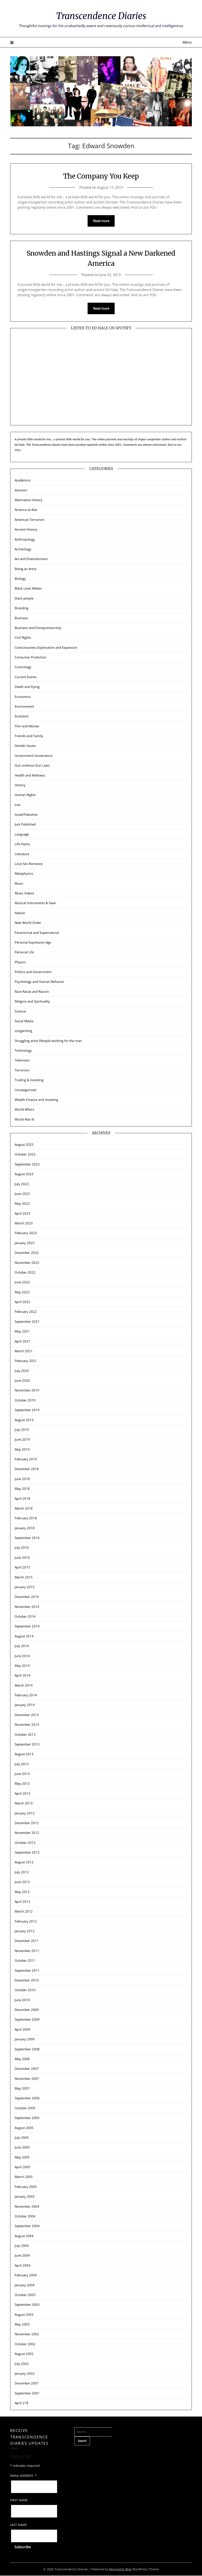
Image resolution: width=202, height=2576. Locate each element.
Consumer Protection (30, 657)
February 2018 (26, 1518)
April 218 (21, 2403)
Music (19, 884)
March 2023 (24, 1223)
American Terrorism (29, 520)
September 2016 (27, 1538)
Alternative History (28, 500)
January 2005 (25, 2197)
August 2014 (24, 1636)
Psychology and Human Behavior (39, 982)
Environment (24, 707)
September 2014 (27, 1626)
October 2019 (25, 1400)
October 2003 (25, 2295)
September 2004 (27, 2226)
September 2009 (27, 2020)
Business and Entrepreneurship (38, 628)
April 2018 (22, 1499)
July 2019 (22, 1430)
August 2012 (24, 1862)
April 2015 (22, 1567)
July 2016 (22, 1548)
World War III (24, 1120)
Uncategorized (25, 1090)
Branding (21, 608)
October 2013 (25, 1735)
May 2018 (22, 1489)
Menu (187, 42)
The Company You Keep (101, 176)
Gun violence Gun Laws (32, 766)
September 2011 (27, 1971)
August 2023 (24, 1174)
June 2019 (22, 1440)
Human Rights (25, 795)
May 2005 (22, 2157)
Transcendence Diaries (101, 15)
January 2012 (25, 1931)
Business (21, 618)
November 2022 (27, 1263)
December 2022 (27, 1253)
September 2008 (27, 2049)
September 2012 (27, 1853)
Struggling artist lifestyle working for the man (48, 1041)
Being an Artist (25, 569)
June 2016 (22, 1558)
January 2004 (25, 2285)
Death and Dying (27, 687)
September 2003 (27, 2305)
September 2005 (27, 2118)
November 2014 (27, 1607)
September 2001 (27, 2393)
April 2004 (22, 2266)
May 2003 (22, 2324)
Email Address (23, 2476)
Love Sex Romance (29, 864)
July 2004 (22, 2246)
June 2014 (22, 1656)
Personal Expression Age (33, 943)
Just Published (25, 824)
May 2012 (22, 1892)
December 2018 (27, 1469)
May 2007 (22, 2089)
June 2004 (22, 2256)
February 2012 (26, 1921)
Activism (21, 490)
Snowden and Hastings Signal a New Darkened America (101, 258)
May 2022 (22, 1292)
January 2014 (25, 1705)
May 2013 (22, 1784)
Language (22, 834)
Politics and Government (33, 972)
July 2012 (22, 1872)
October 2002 (25, 2344)
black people (24, 598)
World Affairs (24, 1110)
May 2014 (22, 1666)
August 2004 (24, 2236)
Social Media (24, 1021)
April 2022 (22, 1302)
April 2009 (22, 2030)
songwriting (23, 1031)
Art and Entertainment (31, 559)
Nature (20, 913)
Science (20, 1011)
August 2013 (24, 1754)
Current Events (26, 677)
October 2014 (25, 1617)
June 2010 (22, 2000)
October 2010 (25, 1990)
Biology (20, 579)
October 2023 (25, 1154)
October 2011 (25, 1961)
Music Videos (24, 893)
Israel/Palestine (26, 815)
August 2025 (24, 1145)
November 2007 (27, 2079)
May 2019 (22, 1450)
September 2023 (27, 1164)
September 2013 (27, 1744)
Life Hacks (22, 844)
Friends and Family (29, 736)
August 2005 (24, 2128)
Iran (18, 805)
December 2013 (27, 1715)
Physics (20, 962)
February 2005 (26, 2187)
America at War (26, 510)
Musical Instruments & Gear (35, 903)
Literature (22, 854)
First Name (19, 2500)
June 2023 (22, 1194)
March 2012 (24, 1912)
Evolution (22, 716)
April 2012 (22, 1902)
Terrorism (22, 1070)
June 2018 (22, 1479)
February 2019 (26, 1459)
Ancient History (26, 530)
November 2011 (27, 1951)
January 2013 (25, 1813)
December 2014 (27, 1597)
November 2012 (27, 1833)
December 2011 (27, 1941)
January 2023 (25, 1243)
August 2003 (24, 2315)
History (20, 785)
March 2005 (24, 2177)
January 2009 (25, 2039)
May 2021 (22, 1331)
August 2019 (24, 1420)
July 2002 (22, 2364)
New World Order (28, 923)
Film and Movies (27, 726)
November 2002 (27, 2334)
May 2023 (22, 1204)
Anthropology (25, 540)
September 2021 (27, 1322)
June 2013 (22, 1774)
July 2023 (22, 1184)
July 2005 (22, 2138)
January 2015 (25, 1587)
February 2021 (26, 1361)
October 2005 (25, 2108)
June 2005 (22, 2147)
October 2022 (25, 1273)
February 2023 (26, 1233)
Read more (101, 221)
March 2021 (24, 1351)
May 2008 (22, 2059)
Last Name (18, 2525)
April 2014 (22, 1676)
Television (22, 1060)
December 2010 (27, 1980)
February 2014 (26, 1695)
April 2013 (22, 1794)
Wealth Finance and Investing (36, 1100)
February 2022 (26, 1312)
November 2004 (27, 2207)
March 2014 (24, 1686)
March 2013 (24, 1803)
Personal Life (24, 952)
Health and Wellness (30, 776)
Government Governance (33, 756)
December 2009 (27, 2010)
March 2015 (24, 1577)
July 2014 (22, 1646)
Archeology (23, 549)
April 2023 (22, 1214)
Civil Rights (23, 638)
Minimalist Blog (120, 2570)
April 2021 (22, 1341)
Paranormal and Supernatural (37, 933)
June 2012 (22, 1882)
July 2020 (22, 1371)
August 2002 (24, 2354)
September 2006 (27, 2098)
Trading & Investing (29, 1080)
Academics (22, 480)
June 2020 (22, 1381)
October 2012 (25, 1843)
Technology (23, 1051)
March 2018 (24, 1509)
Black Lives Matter (28, 589)
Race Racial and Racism (32, 992)
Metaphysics (24, 874)
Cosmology (23, 667)
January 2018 (25, 1528)
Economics (23, 697)
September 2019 (27, 1410)
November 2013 (27, 1725)
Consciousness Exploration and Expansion (46, 648)
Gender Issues (25, 746)
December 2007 (27, 2069)
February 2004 (26, 2275)
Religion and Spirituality (32, 1002)
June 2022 (22, 1282)
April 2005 (22, 2167)
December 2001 (27, 2383)
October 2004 (25, 2216)
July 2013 (22, 1764)
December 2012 (27, 1823)
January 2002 (25, 2374)
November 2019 (27, 1390)
